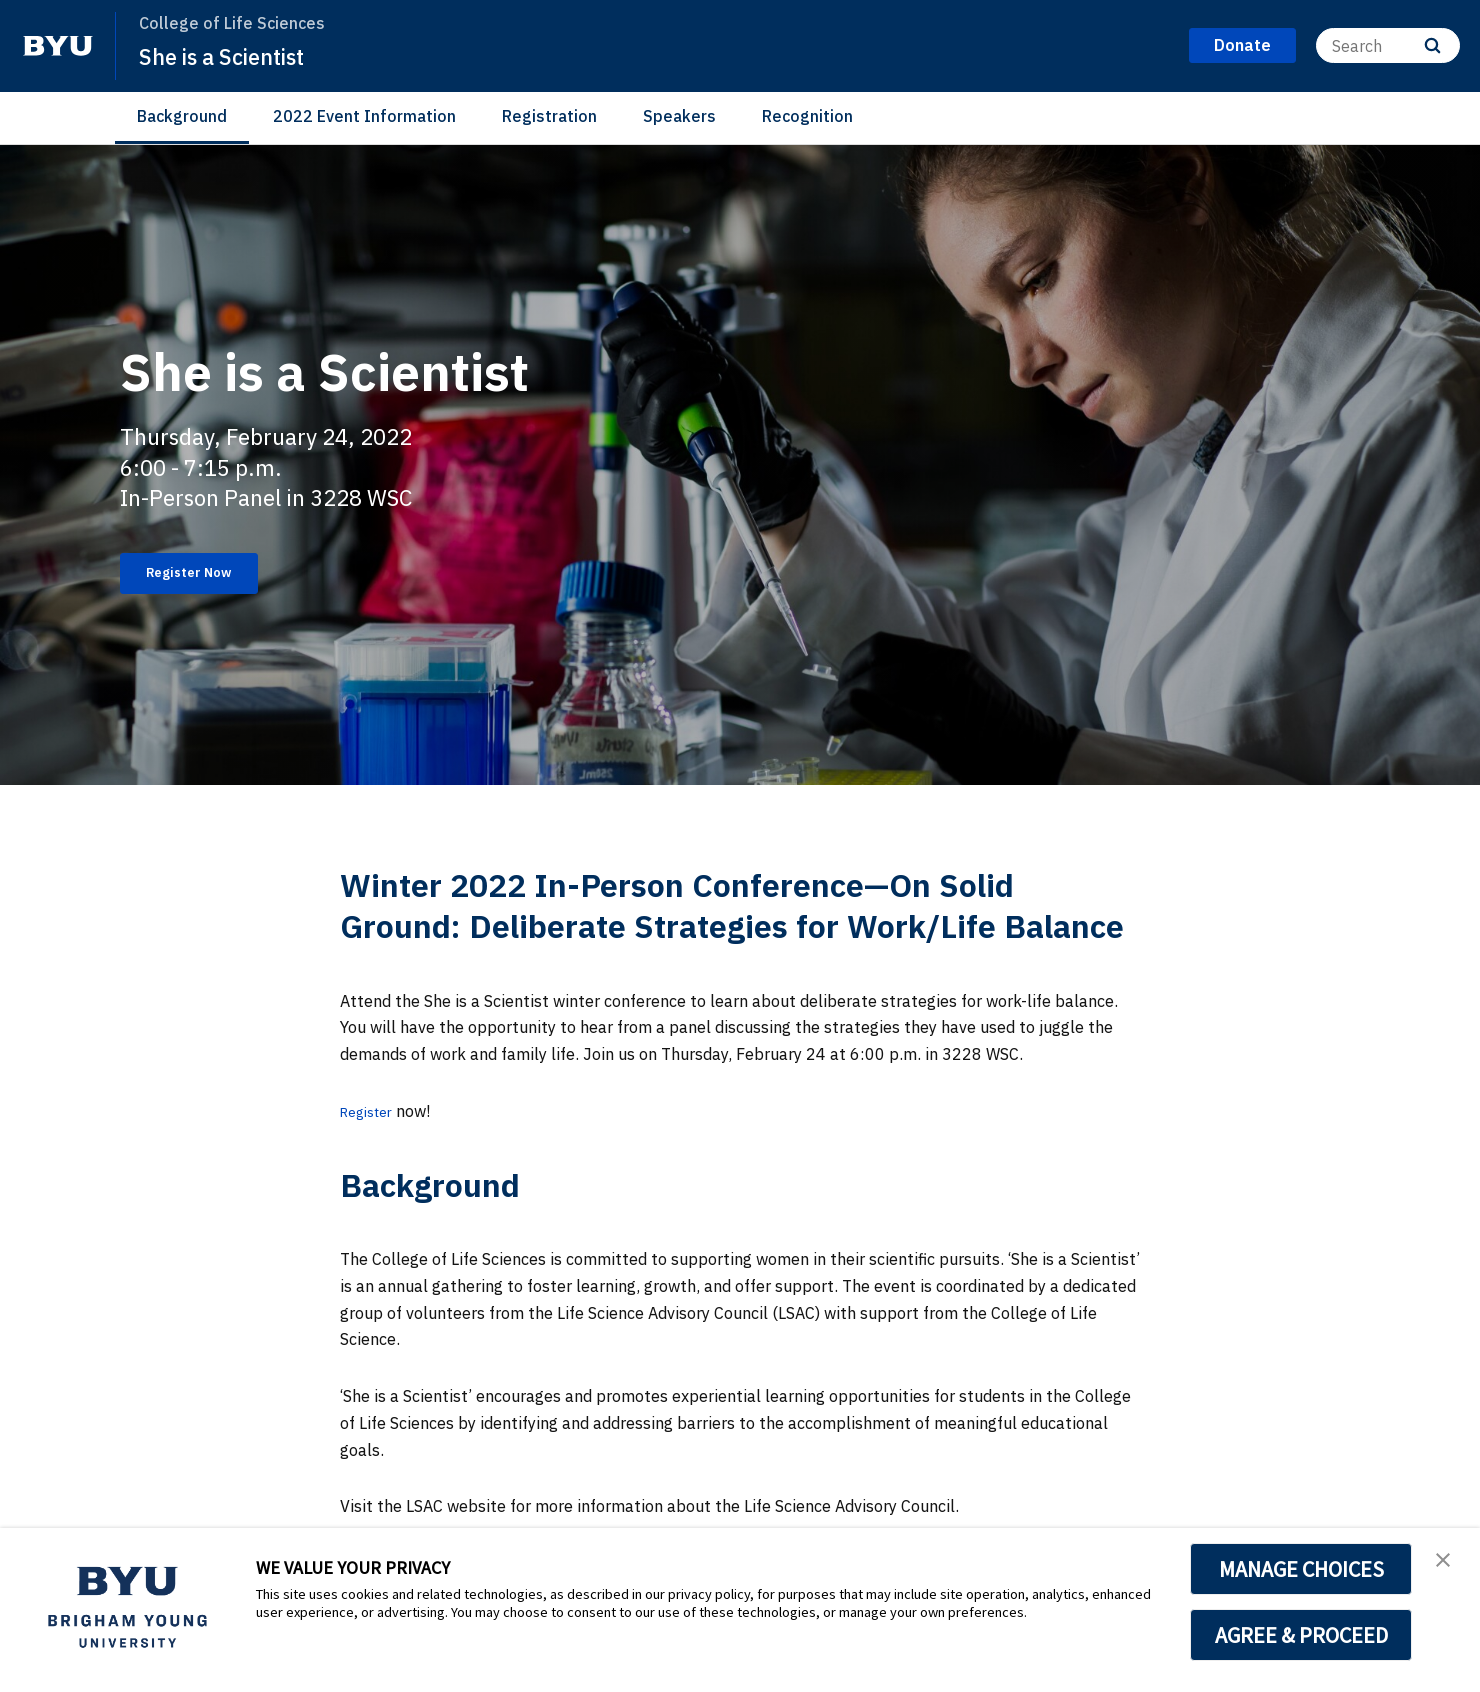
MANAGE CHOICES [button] (1301, 1569)
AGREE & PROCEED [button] (1301, 1635)
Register (371, 1111)
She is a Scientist (233, 56)
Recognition (807, 116)
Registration (549, 116)
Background (182, 116)
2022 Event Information (364, 116)
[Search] (1388, 45)
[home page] (58, 46)
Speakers (679, 116)
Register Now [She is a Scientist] (205, 573)
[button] (1447, 1564)
